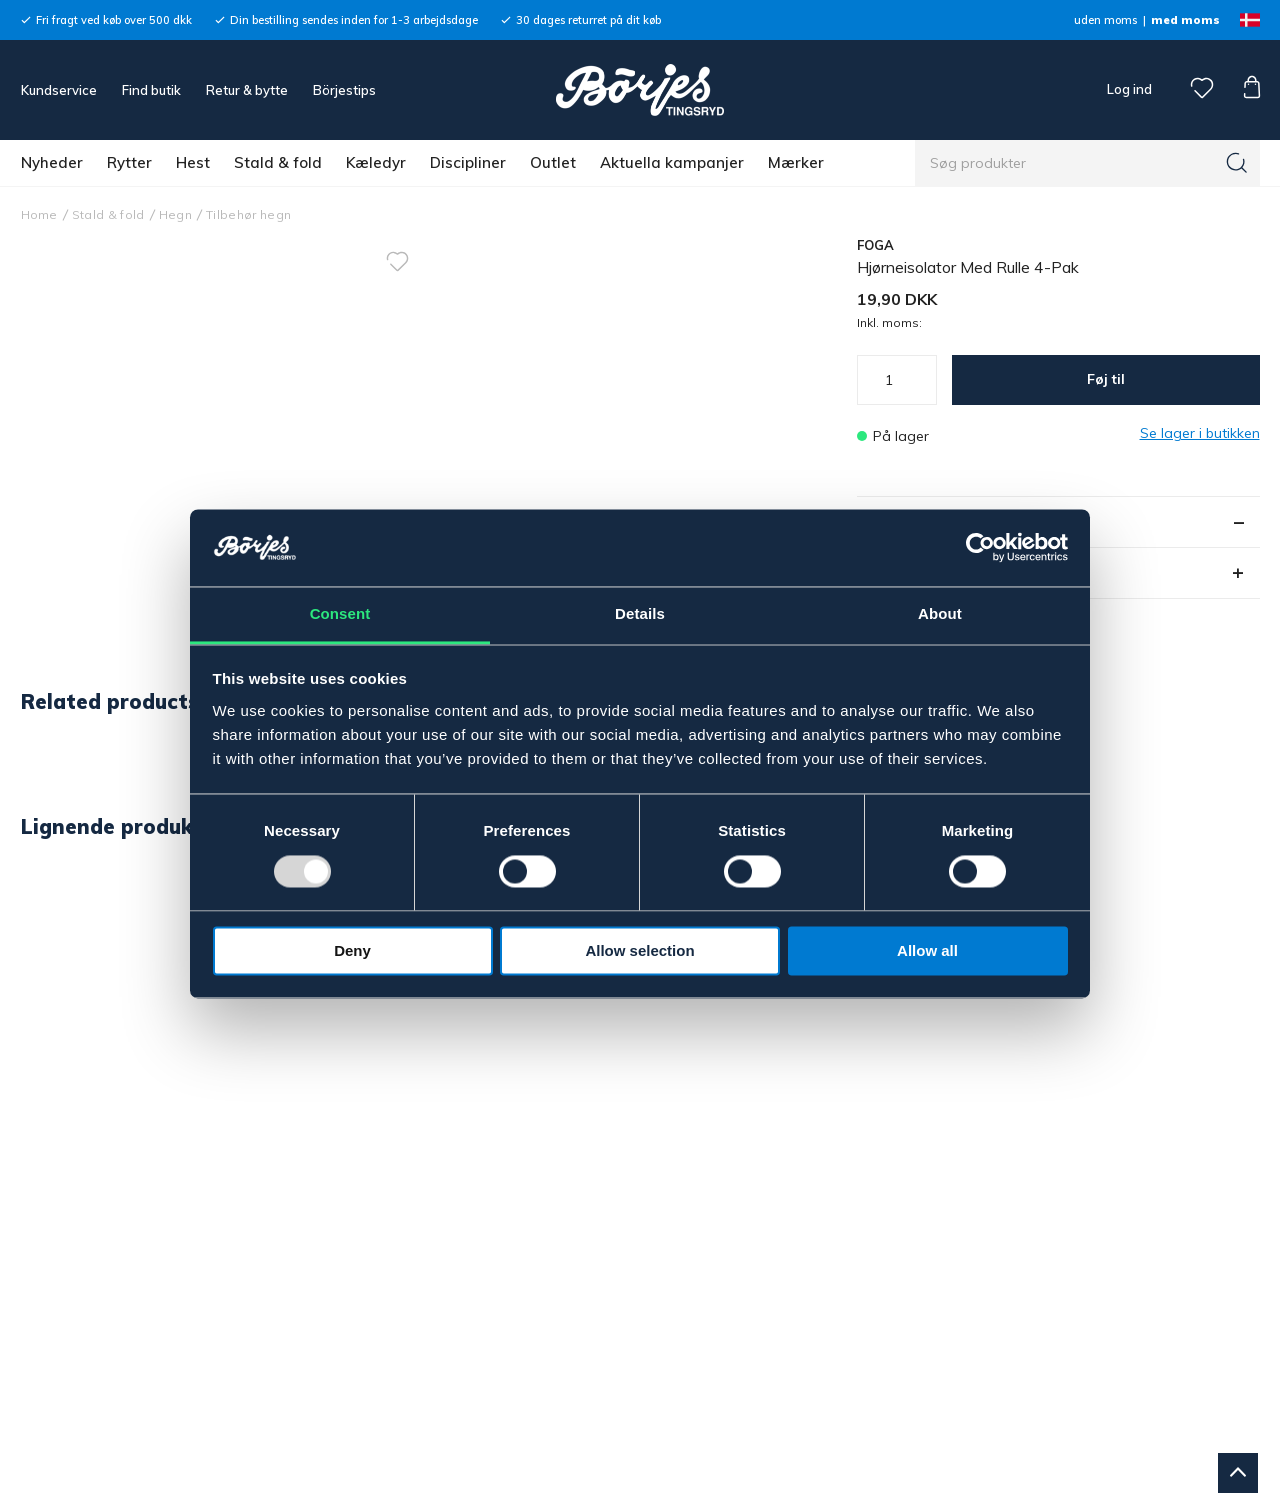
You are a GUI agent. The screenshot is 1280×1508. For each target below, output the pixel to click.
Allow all (927, 950)
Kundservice (59, 90)
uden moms (1105, 20)
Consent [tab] (340, 613)
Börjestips (344, 90)
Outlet (553, 162)
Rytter (129, 162)
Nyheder (52, 162)
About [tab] (940, 613)
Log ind (1129, 89)
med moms (1185, 20)
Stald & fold (278, 162)
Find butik (151, 90)
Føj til (1106, 379)
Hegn (175, 214)
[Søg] (1237, 163)
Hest (193, 162)
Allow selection (639, 950)
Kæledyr (376, 162)
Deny (352, 950)
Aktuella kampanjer (672, 162)
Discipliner (468, 162)
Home (39, 214)
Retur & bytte (247, 90)
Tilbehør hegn (248, 214)
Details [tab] (640, 613)
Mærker (796, 162)
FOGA (876, 245)
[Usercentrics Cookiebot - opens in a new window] (980, 548)
